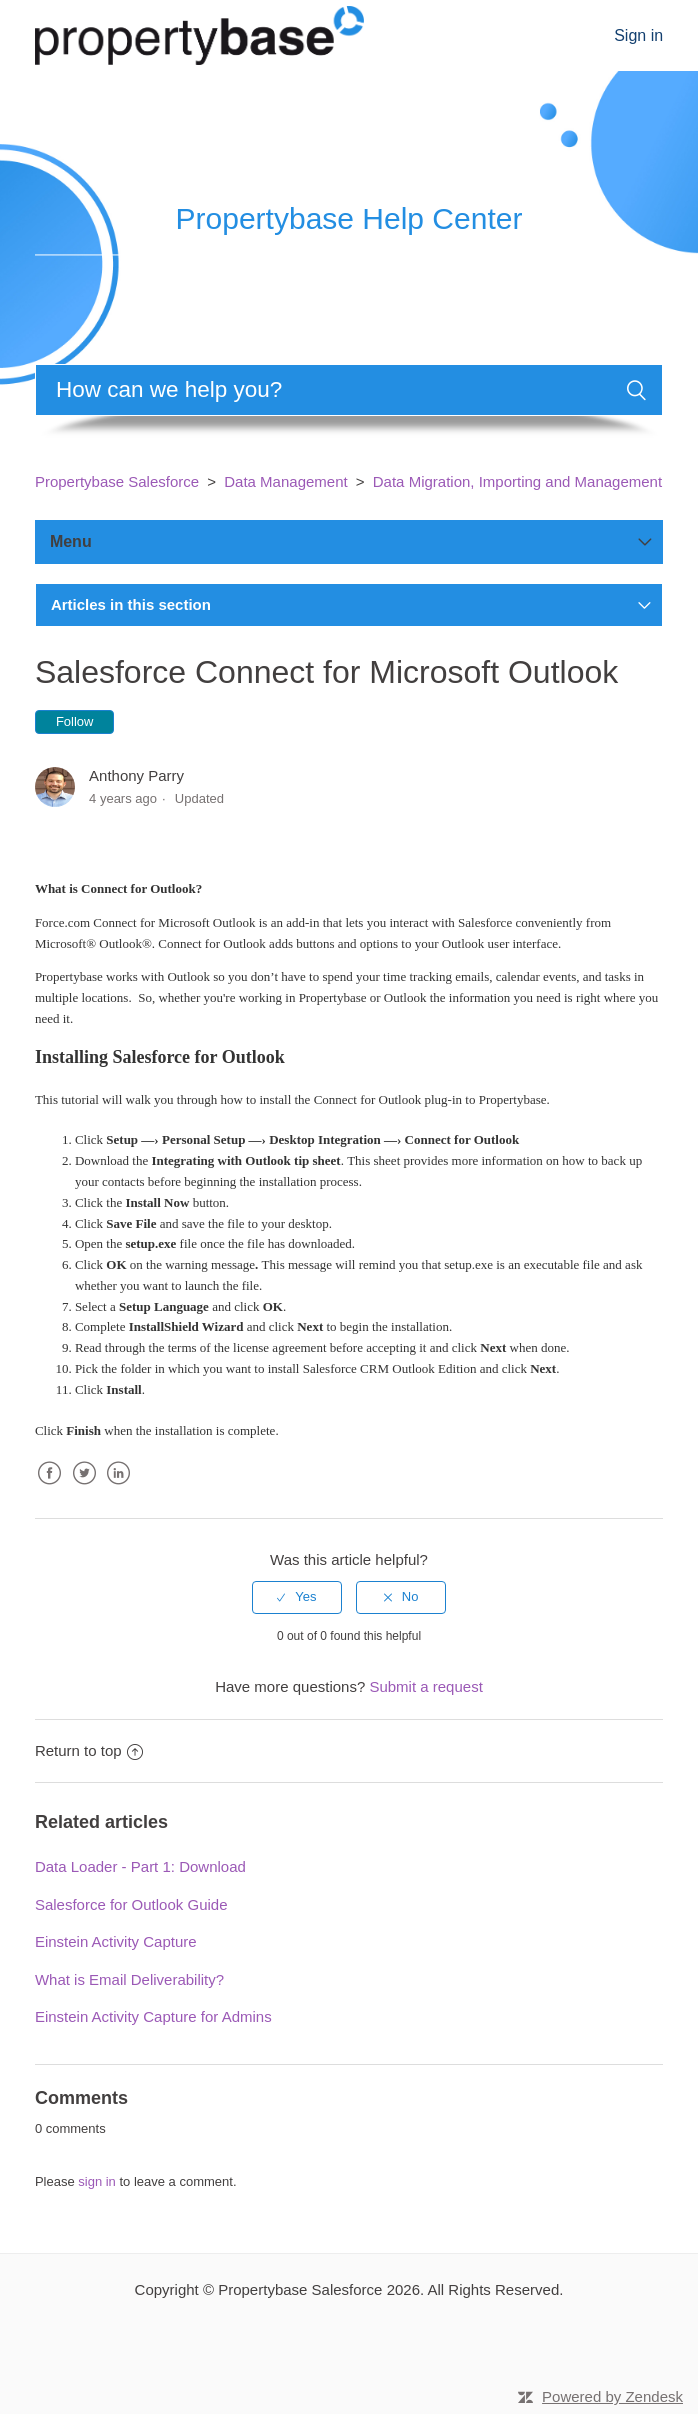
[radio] (297, 1597)
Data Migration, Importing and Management (517, 481)
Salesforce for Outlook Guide (131, 1904)
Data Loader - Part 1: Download (140, 1866)
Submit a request (425, 1686)
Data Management (285, 481)
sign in (97, 2181)
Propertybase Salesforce (117, 481)
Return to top (89, 1750)
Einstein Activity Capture (116, 1941)
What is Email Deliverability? (129, 1979)
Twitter (84, 1488)
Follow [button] (75, 721)
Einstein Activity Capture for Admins (153, 2016)
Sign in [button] (638, 35)
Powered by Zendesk (612, 2396)
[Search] (349, 390)
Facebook (50, 1488)
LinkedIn (118, 1488)
